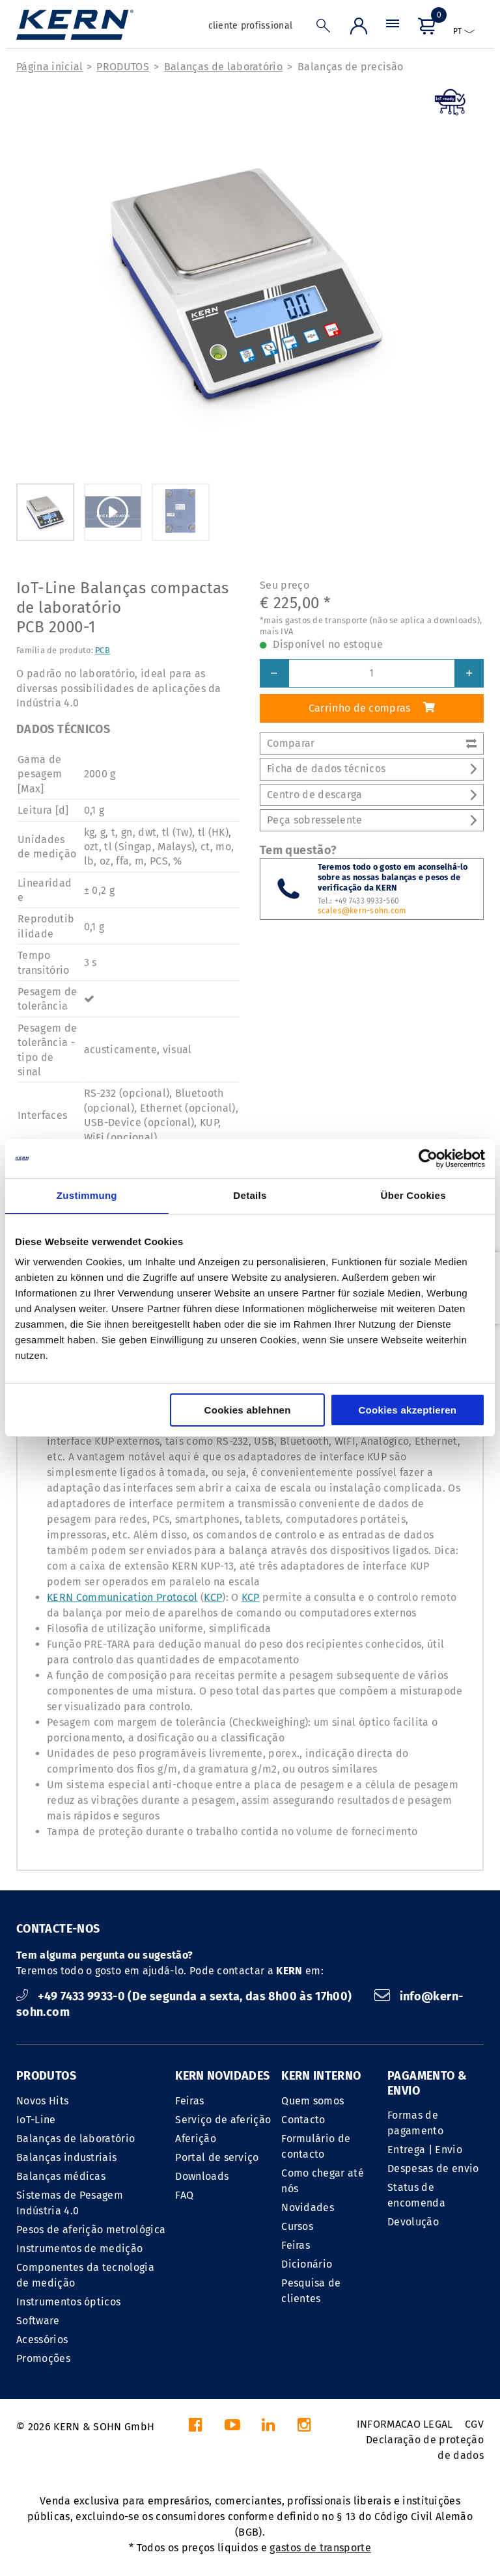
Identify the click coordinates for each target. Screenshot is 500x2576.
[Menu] (392, 29)
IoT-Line (36, 2119)
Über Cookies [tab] (413, 1195)
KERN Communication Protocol (122, 1597)
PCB (102, 650)
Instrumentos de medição (79, 2248)
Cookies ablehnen (247, 1409)
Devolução (413, 2222)
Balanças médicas (60, 2176)
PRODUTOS (122, 66)
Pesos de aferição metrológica (90, 2229)
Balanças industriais (66, 2157)
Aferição (195, 2138)
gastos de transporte (320, 2548)
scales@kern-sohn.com (362, 910)
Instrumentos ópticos (68, 2302)
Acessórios (42, 2339)
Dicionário (306, 2264)
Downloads (202, 2176)
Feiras (189, 2101)
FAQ (184, 2195)
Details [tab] (249, 1195)
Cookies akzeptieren (407, 1409)
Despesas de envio (433, 2168)
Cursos (297, 2226)
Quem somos (312, 2101)
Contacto (303, 2119)
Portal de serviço (216, 2157)
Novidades (307, 2207)
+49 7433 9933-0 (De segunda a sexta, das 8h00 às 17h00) (185, 1996)
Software (38, 2320)
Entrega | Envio (424, 2149)
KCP (213, 1597)
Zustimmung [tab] (87, 1195)
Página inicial (49, 66)
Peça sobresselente (372, 820)
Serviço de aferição (223, 2119)
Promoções (43, 2358)
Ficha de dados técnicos (372, 768)
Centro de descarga (372, 794)
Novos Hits (42, 2101)
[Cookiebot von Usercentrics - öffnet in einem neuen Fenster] (428, 1158)
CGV (474, 2424)
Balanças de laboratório (223, 66)
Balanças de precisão (350, 66)
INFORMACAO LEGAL (405, 2424)
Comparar (372, 743)
